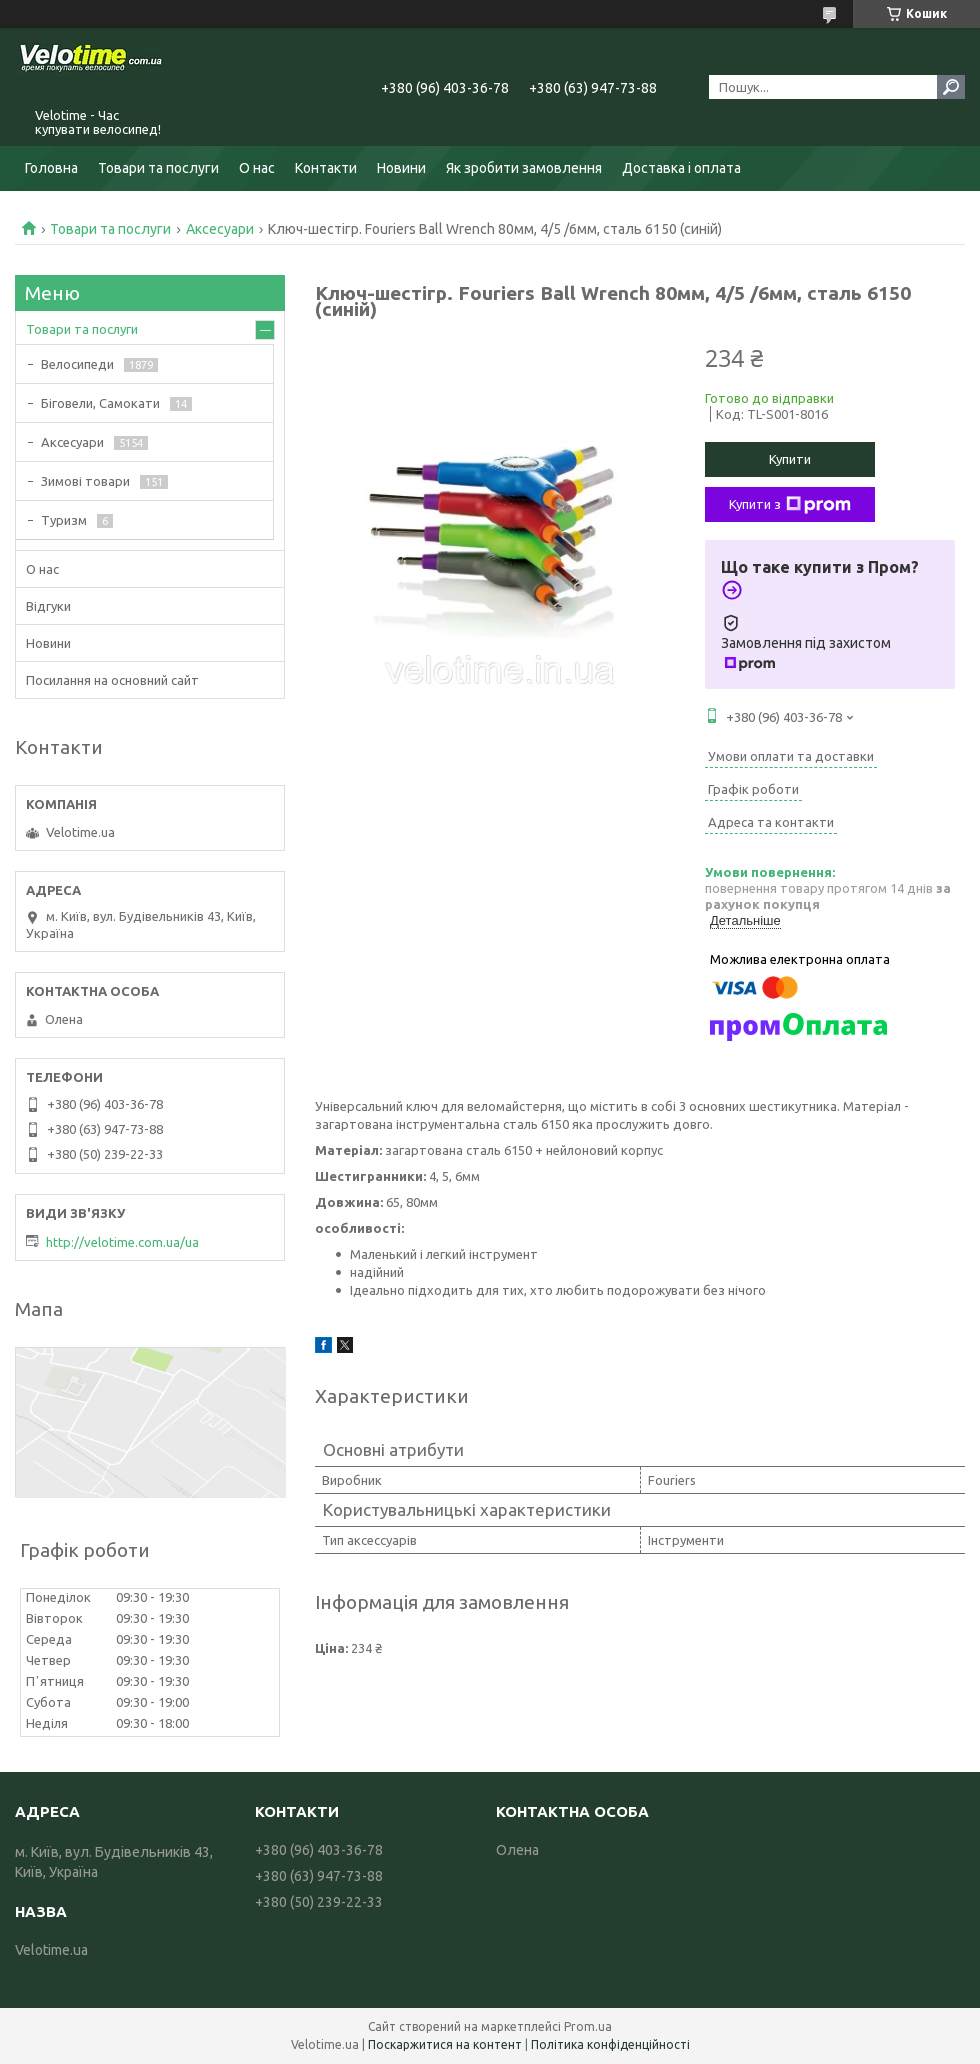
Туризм (64, 520)
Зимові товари (85, 481)
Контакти (326, 168)
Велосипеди (77, 364)
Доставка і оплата (681, 168)
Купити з (790, 505)
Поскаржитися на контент (445, 2044)
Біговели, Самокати (100, 403)
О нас (257, 168)
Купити (790, 459)
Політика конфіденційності (610, 2044)
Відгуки (48, 606)
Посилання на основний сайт (112, 680)
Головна (51, 168)
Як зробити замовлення (524, 168)
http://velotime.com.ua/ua (122, 1242)
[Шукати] (951, 87)
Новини (401, 168)
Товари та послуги (158, 168)
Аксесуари (220, 229)
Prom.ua (588, 2026)
